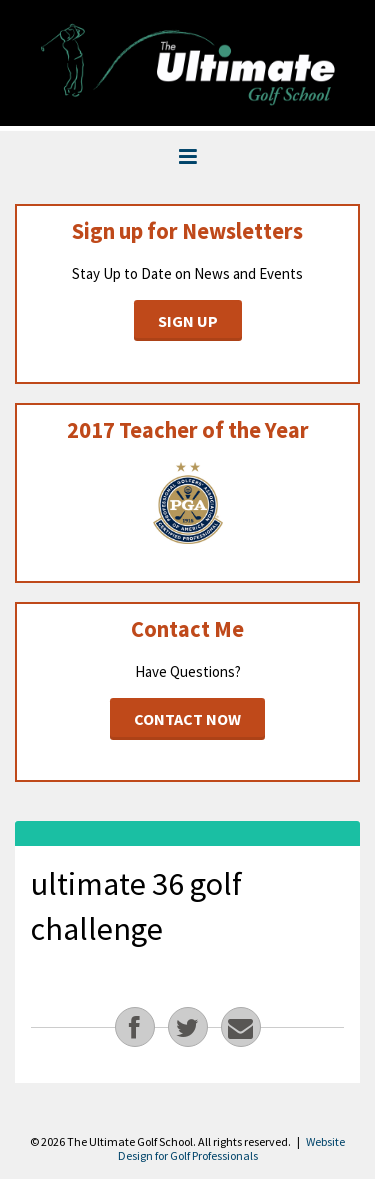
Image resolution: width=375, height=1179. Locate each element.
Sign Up (188, 321)
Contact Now (187, 719)
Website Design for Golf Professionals (232, 1148)
